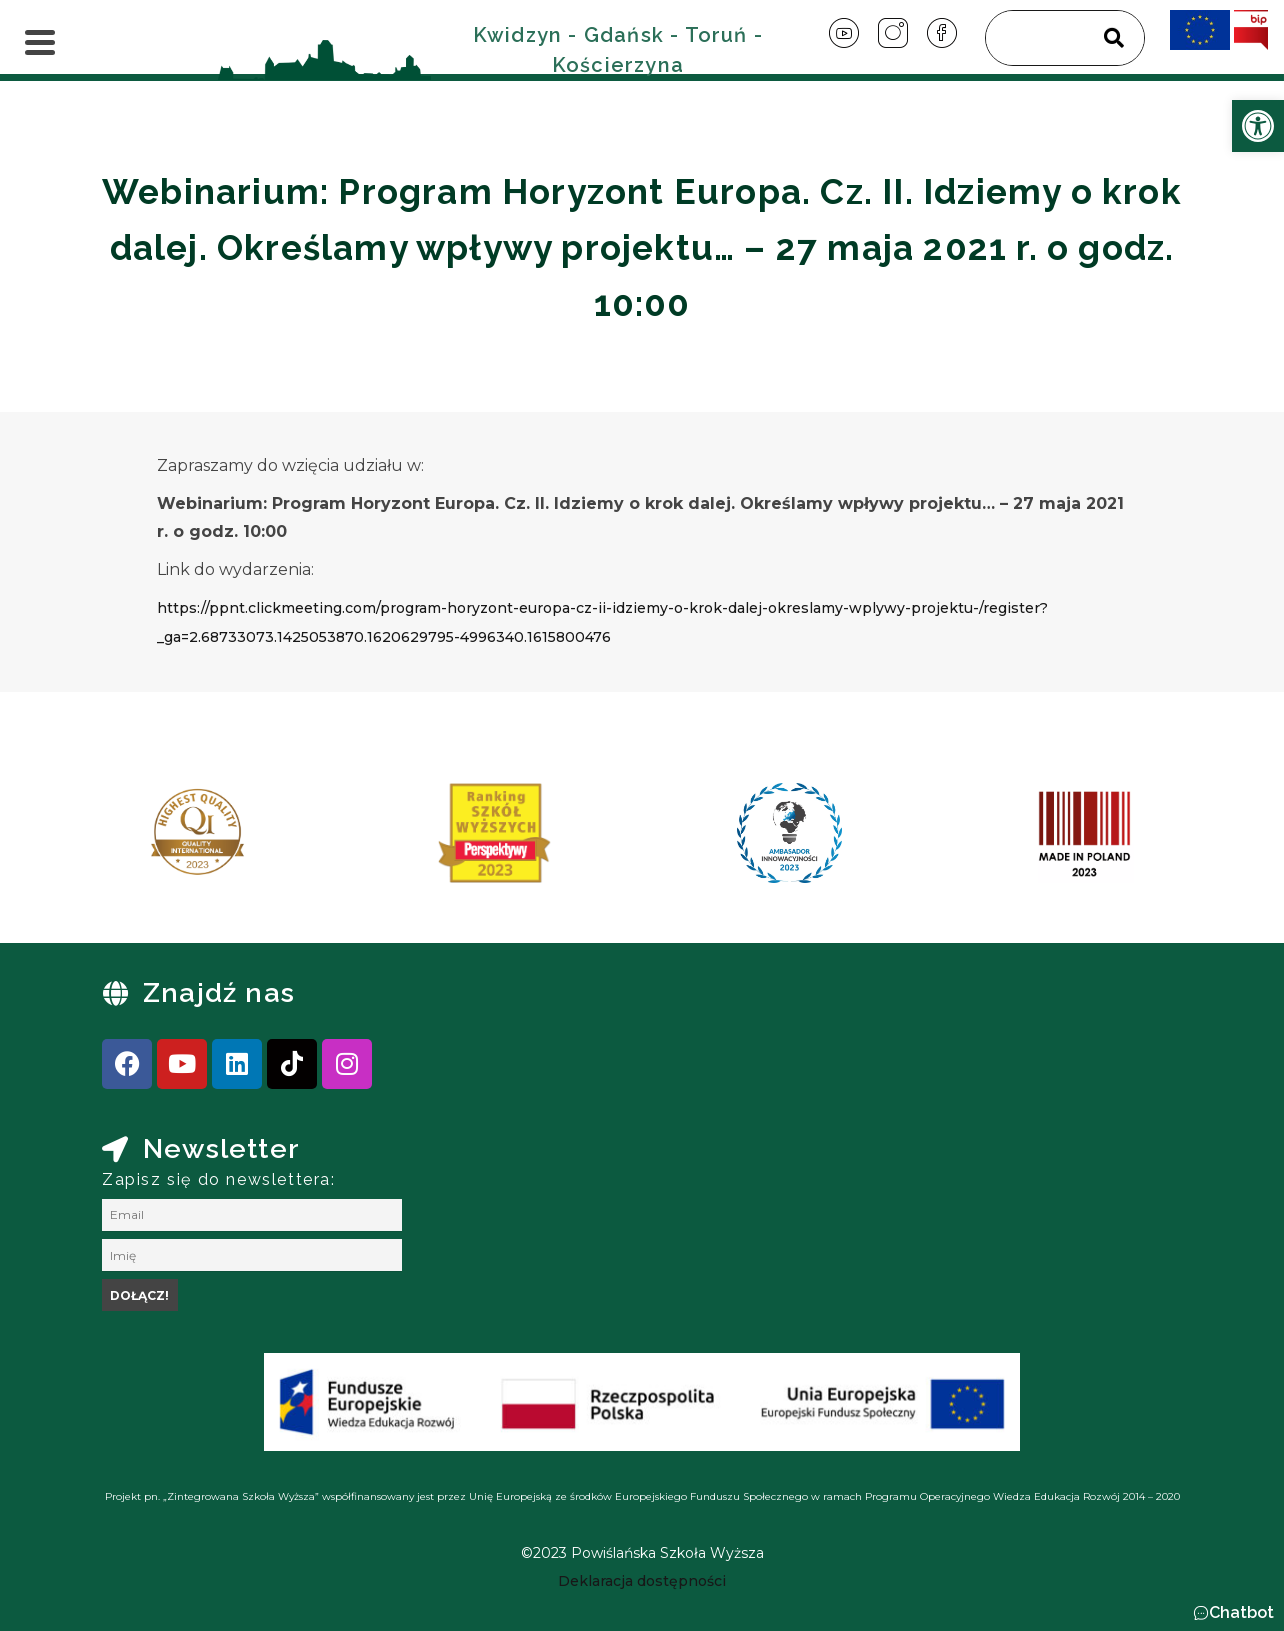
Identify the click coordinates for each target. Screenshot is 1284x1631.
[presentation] (121, 840)
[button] (1233, 1613)
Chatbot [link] (1241, 1612)
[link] (1258, 126)
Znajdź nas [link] (219, 992)
